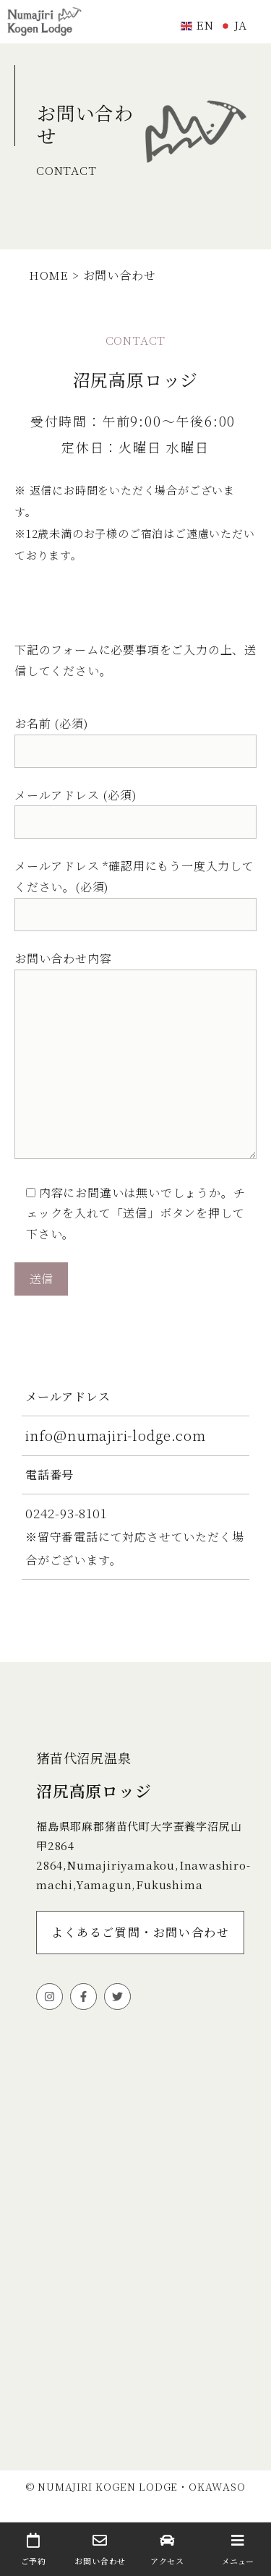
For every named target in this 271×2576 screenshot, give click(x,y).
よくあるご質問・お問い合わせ (140, 1932)
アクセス (167, 2550)
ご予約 (33, 2550)
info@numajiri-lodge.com (115, 1435)
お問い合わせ (100, 2550)
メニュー (237, 2550)
